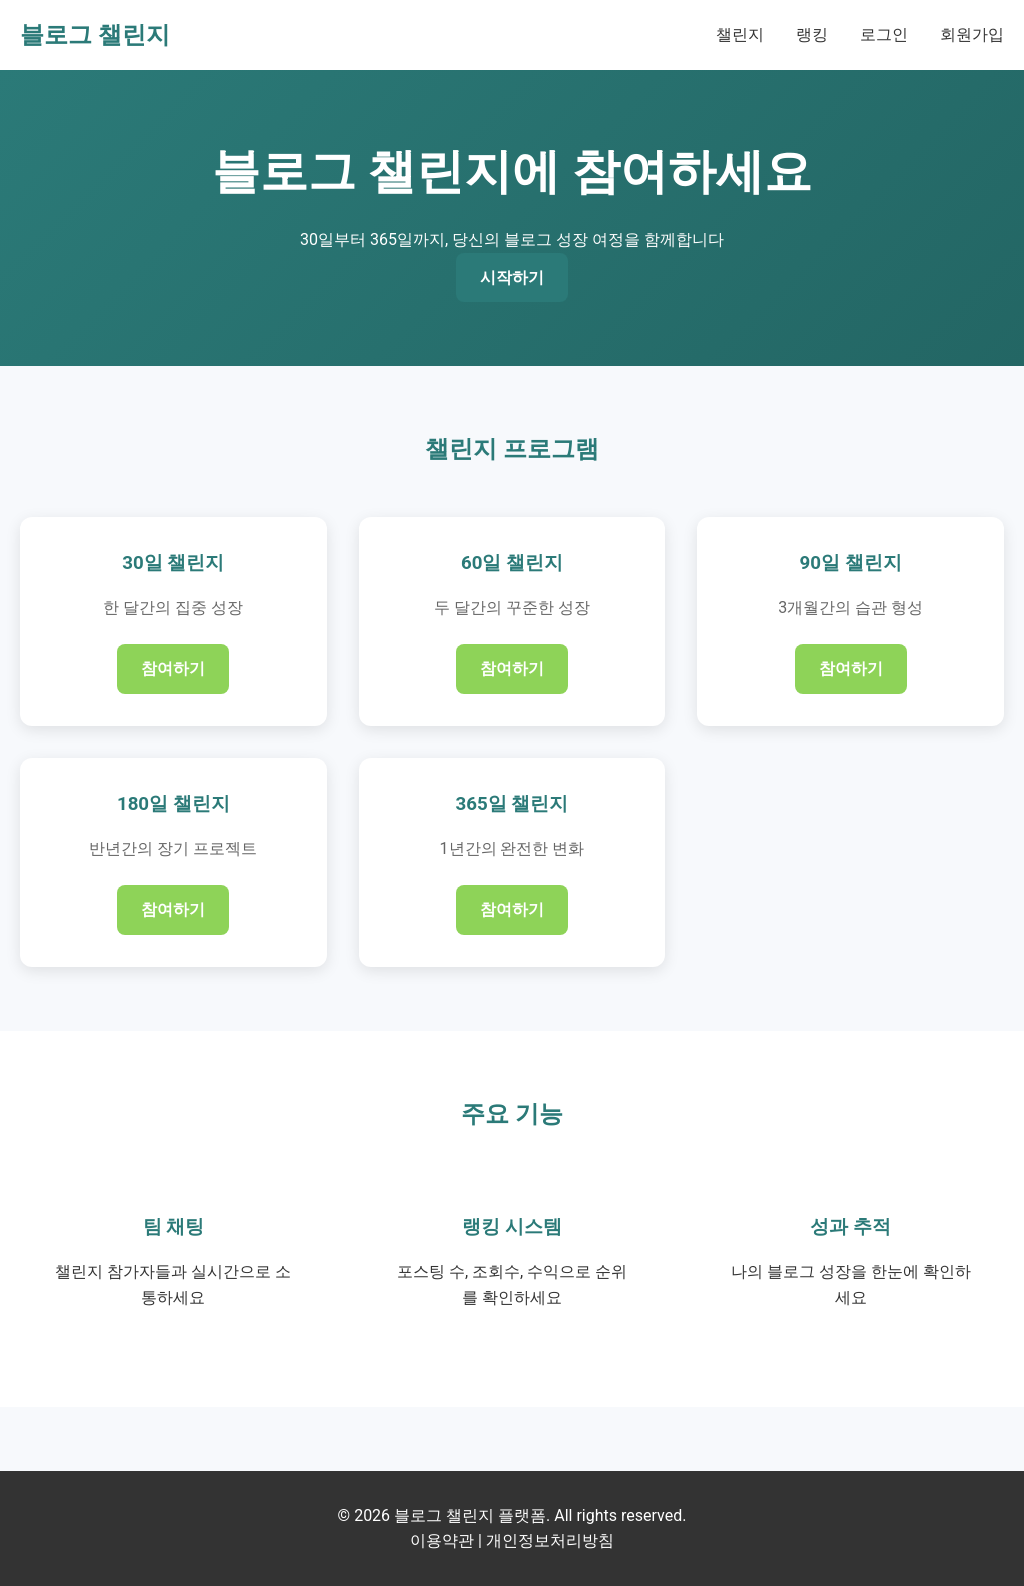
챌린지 (740, 34)
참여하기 (173, 668)
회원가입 (972, 34)
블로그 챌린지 (95, 35)
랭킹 (812, 34)
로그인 (884, 34)
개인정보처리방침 (550, 1540)
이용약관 (442, 1540)
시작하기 (512, 277)
